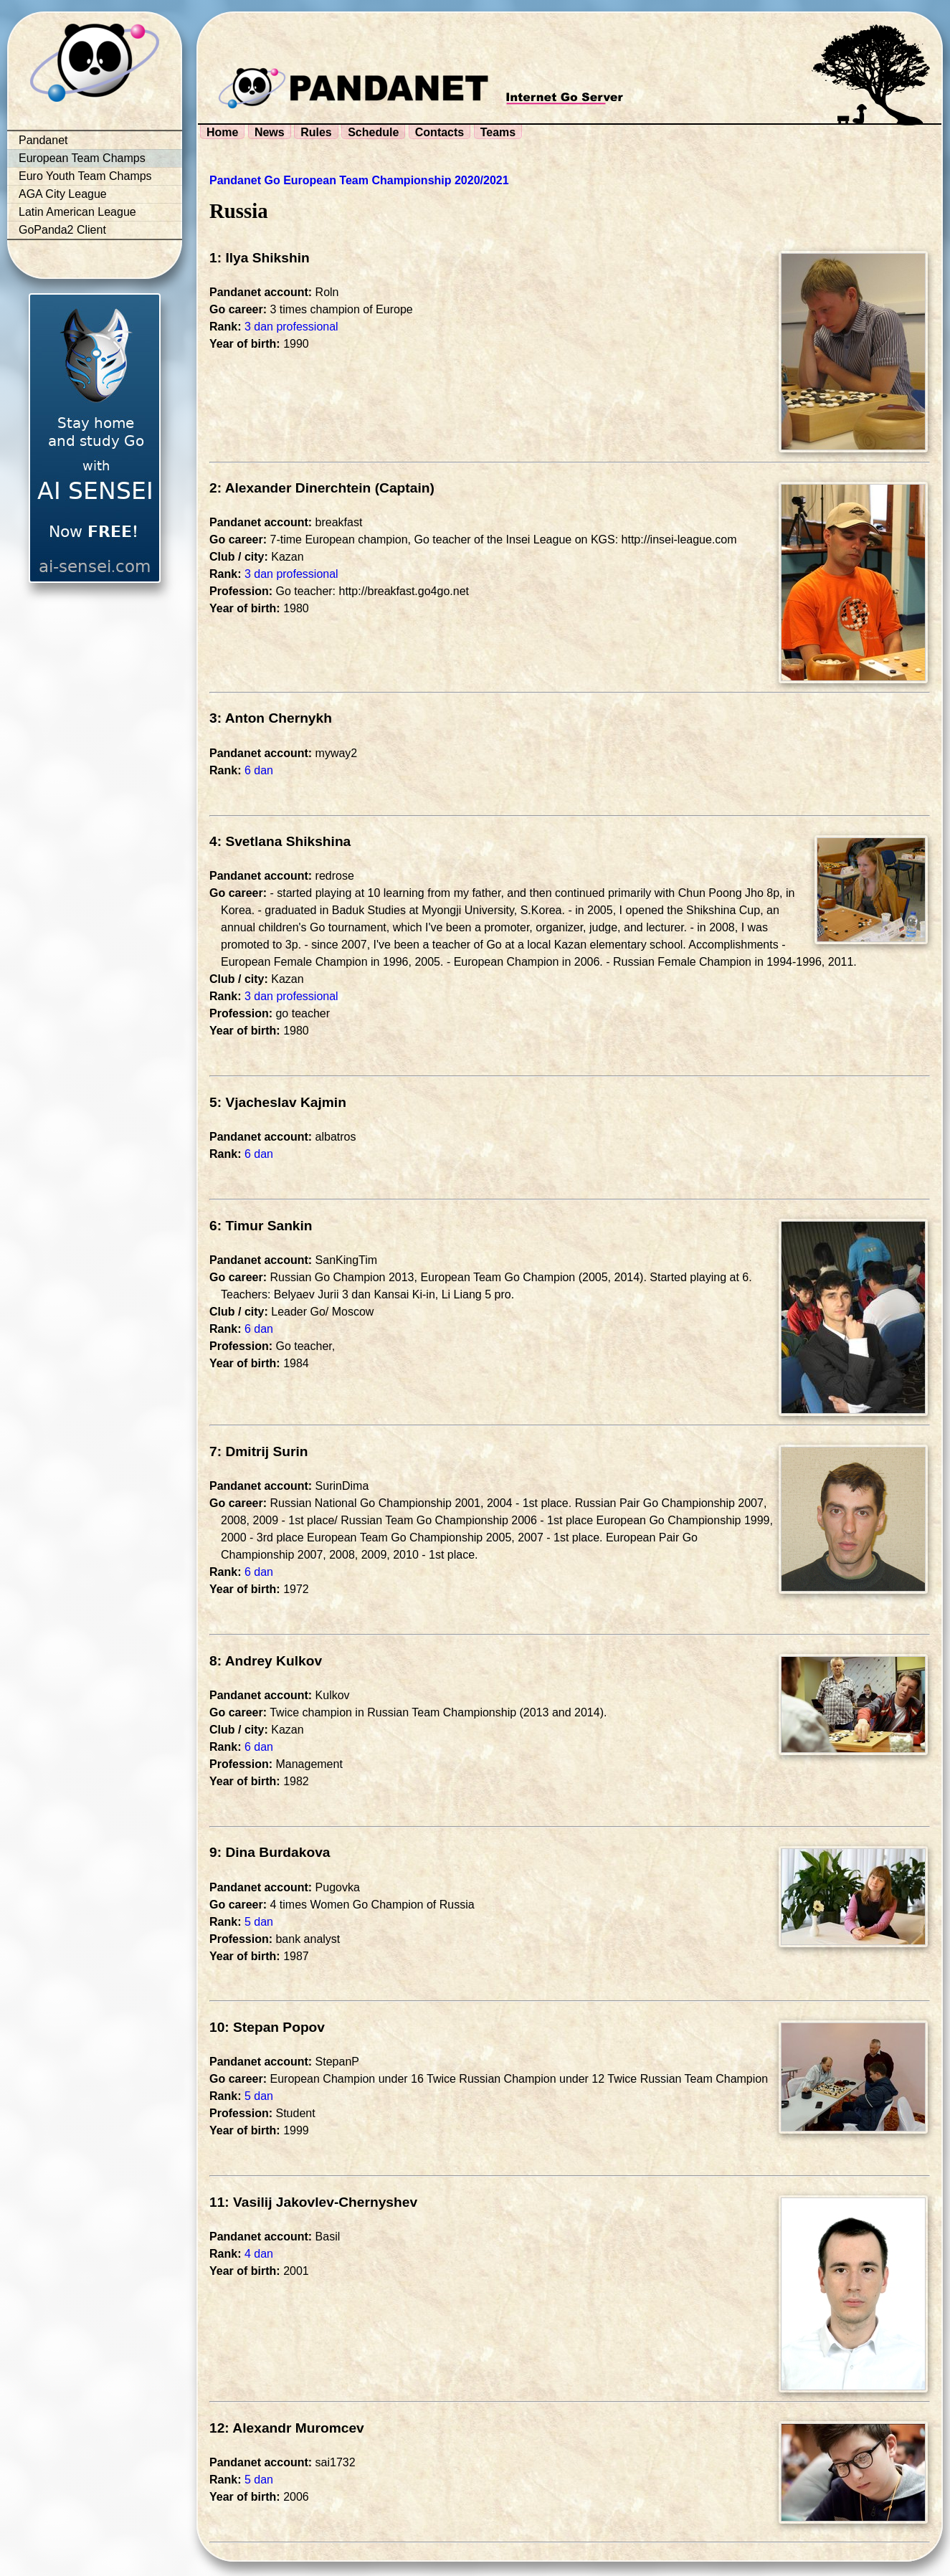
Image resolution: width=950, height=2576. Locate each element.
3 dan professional (291, 326)
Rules (316, 132)
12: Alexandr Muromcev (286, 2427)
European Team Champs (82, 158)
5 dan (258, 1922)
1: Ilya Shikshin (259, 257)
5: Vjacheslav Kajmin (277, 1102)
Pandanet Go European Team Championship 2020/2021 (359, 180)
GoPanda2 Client (62, 230)
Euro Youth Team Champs (85, 176)
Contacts (439, 132)
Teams (498, 132)
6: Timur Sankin (261, 1225)
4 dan (258, 2254)
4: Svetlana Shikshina (280, 841)
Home (222, 132)
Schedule (373, 132)
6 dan (258, 770)
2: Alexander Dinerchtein (290, 487)
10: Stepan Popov (267, 2027)
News (270, 132)
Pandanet (43, 140)
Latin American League (77, 212)
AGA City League (63, 194)
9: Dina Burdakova (269, 1852)
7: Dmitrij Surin (258, 1451)
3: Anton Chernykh (270, 718)
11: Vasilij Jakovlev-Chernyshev (313, 2202)
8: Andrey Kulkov (265, 1660)
